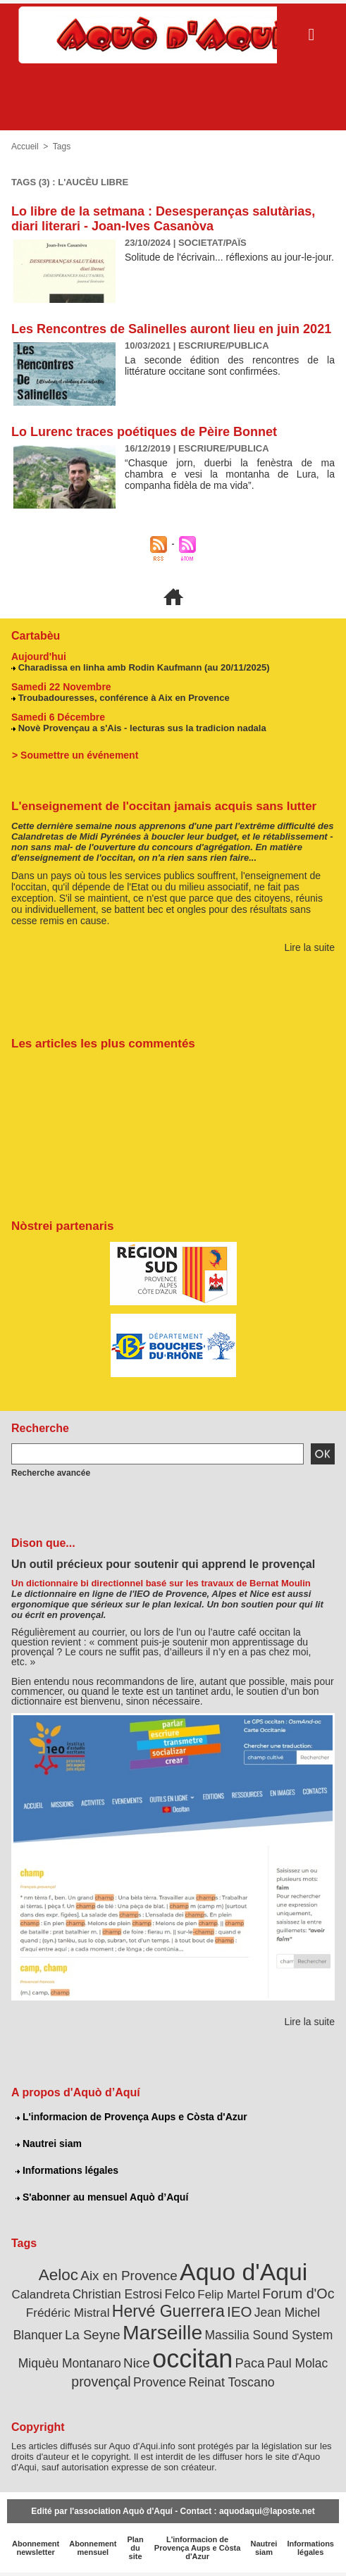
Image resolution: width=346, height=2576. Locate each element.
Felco (179, 2294)
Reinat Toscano (231, 2382)
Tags (61, 146)
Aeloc (58, 2275)
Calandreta (40, 2294)
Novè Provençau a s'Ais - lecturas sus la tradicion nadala (142, 728)
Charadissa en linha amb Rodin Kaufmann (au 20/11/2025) (144, 667)
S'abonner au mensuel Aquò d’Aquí (102, 2197)
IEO (239, 2311)
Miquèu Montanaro (69, 2363)
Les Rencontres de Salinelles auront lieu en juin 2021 (171, 329)
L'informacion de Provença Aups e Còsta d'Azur (131, 2116)
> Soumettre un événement (75, 755)
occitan (192, 2358)
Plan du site (135, 2548)
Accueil (25, 146)
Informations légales (67, 2170)
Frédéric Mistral (68, 2313)
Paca (250, 2363)
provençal (100, 2381)
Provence (159, 2382)
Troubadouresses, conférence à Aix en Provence (124, 697)
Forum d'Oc (298, 2293)
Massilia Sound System (268, 2335)
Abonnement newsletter (35, 2547)
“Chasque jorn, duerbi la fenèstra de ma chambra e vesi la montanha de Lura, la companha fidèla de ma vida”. (230, 474)
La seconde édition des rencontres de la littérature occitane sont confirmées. (230, 365)
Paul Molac (297, 2363)
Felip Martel (228, 2294)
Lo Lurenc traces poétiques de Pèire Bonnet (144, 432)
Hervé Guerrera (168, 2311)
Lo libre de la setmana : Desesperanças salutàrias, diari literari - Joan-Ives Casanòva (163, 218)
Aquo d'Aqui (243, 2271)
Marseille (162, 2332)
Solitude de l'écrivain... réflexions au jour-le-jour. (229, 257)
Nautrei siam (49, 2143)
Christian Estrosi (117, 2294)
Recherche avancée (50, 1473)
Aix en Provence (128, 2275)
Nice (136, 2363)
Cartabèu (35, 636)
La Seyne (93, 2334)
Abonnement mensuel (92, 2547)
